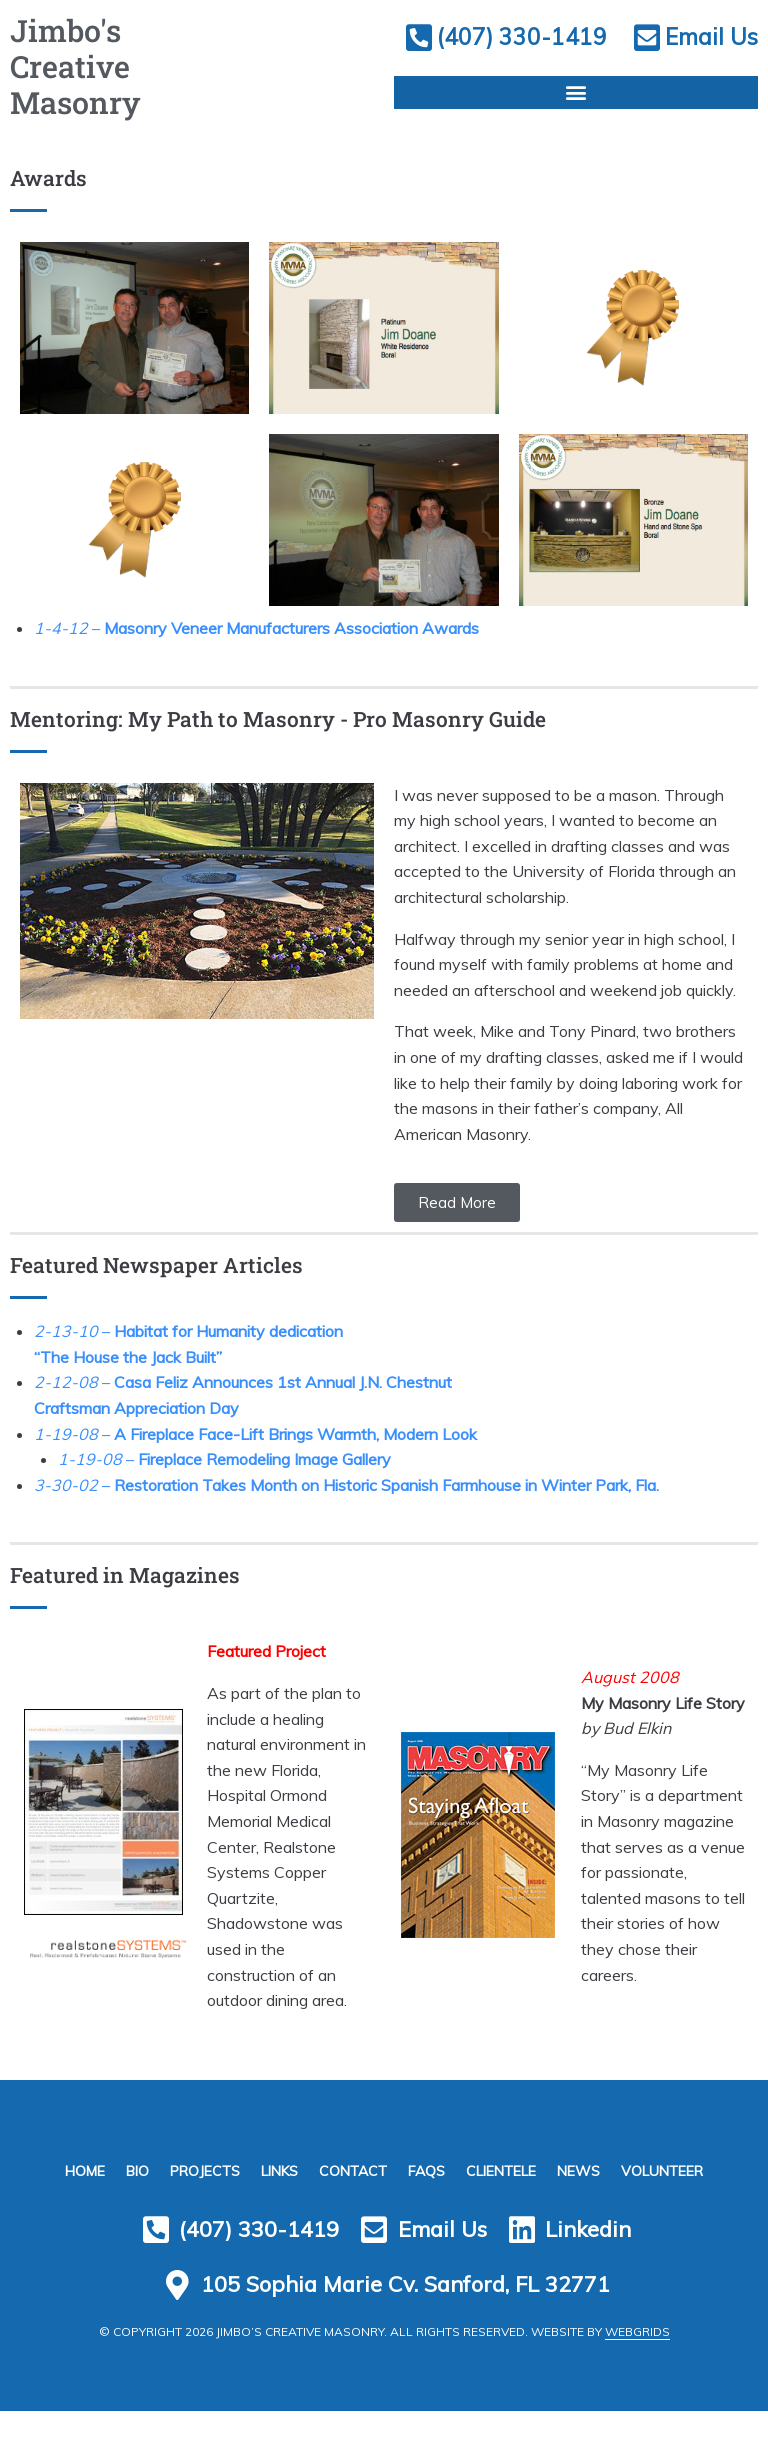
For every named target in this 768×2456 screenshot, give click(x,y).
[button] (576, 129)
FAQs (429, 2201)
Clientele (507, 2201)
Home (73, 2201)
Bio (128, 2201)
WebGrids (637, 2376)
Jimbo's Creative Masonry (87, 78)
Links (276, 2201)
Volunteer (674, 2201)
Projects (199, 2201)
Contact (353, 2201)
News (587, 2201)
